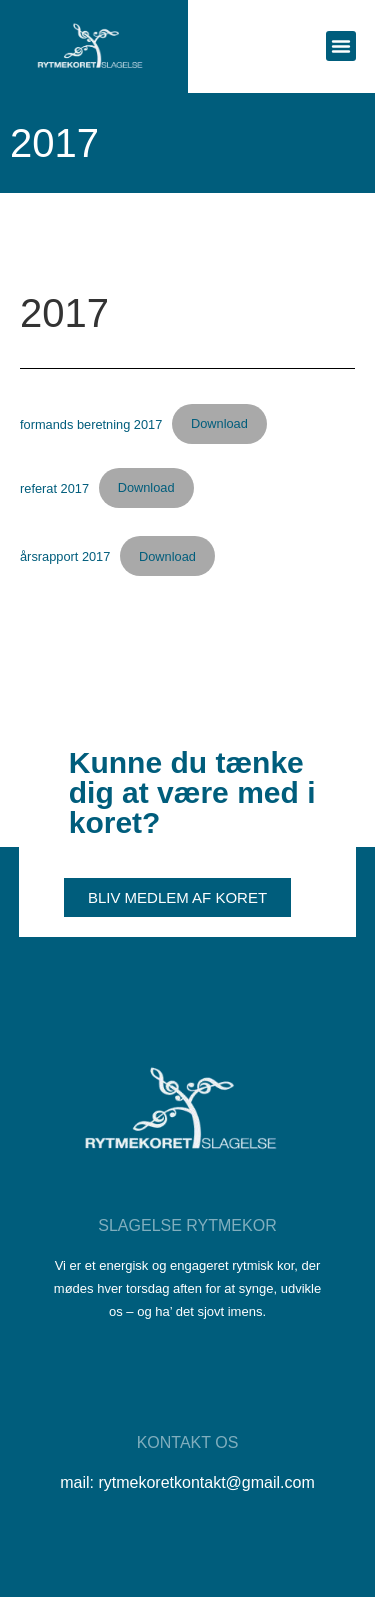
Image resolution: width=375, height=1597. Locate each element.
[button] (341, 46)
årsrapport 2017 (65, 556)
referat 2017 (54, 487)
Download (219, 423)
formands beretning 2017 (91, 423)
